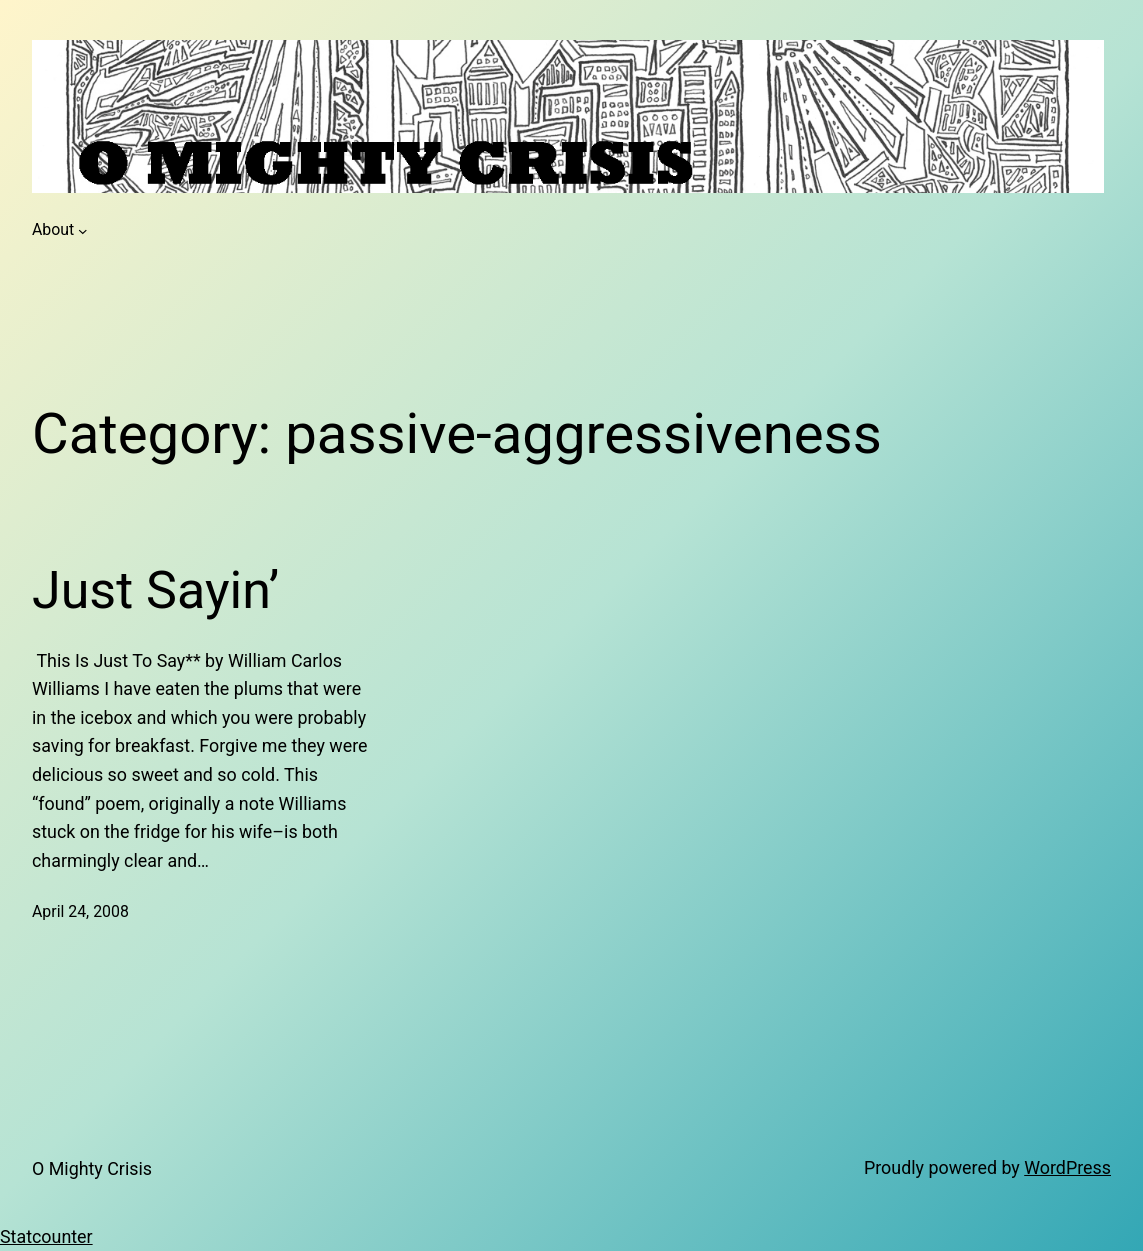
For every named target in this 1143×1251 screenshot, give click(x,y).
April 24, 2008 (80, 911)
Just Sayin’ (155, 590)
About (53, 229)
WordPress (1067, 1167)
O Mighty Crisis (92, 1168)
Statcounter (46, 1236)
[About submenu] (83, 230)
